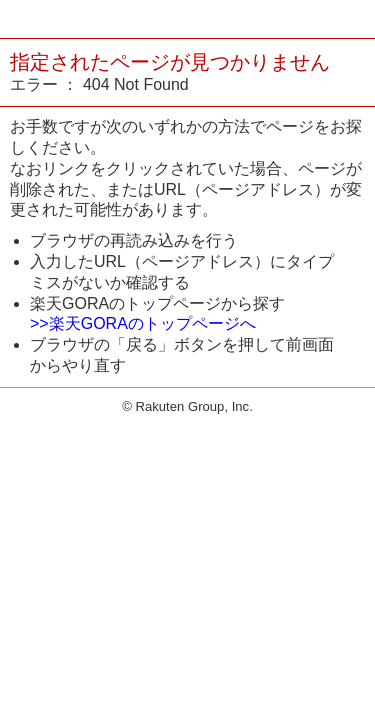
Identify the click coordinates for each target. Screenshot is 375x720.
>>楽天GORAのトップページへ (143, 323)
